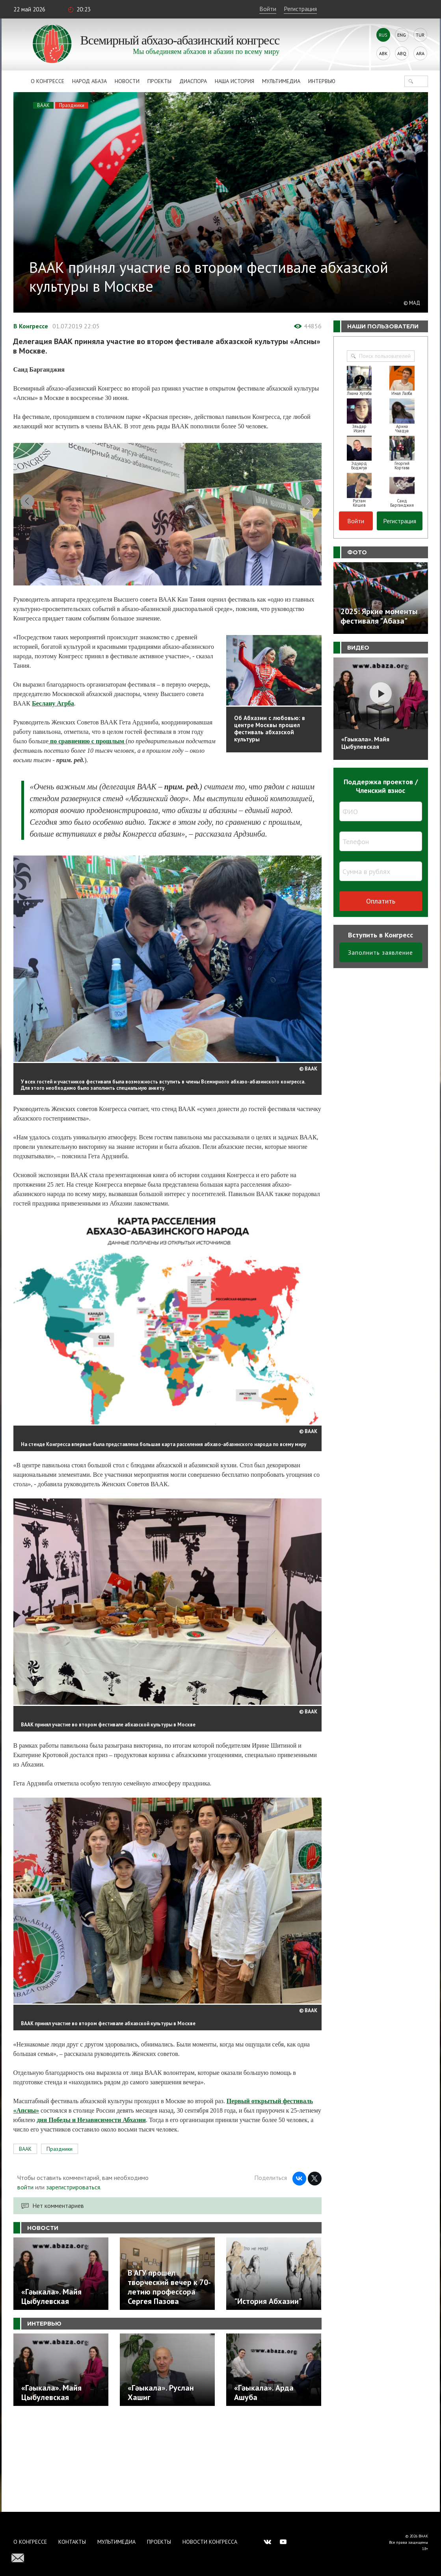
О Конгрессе (47, 81)
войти (25, 2277)
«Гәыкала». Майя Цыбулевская (365, 742)
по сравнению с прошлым (87, 831)
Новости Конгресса (209, 2541)
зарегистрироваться (73, 2277)
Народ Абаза (89, 81)
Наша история (234, 81)
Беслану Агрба (53, 794)
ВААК (43, 105)
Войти (267, 9)
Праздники (71, 105)
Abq (401, 53)
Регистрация (300, 9)
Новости (127, 81)
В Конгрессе (30, 326)
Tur (420, 35)
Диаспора (193, 81)
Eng (401, 35)
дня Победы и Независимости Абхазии (91, 2210)
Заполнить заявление (380, 952)
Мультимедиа (281, 81)
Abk (383, 53)
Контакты (72, 2541)
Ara (420, 53)
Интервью (321, 81)
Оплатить (380, 901)
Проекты (159, 81)
